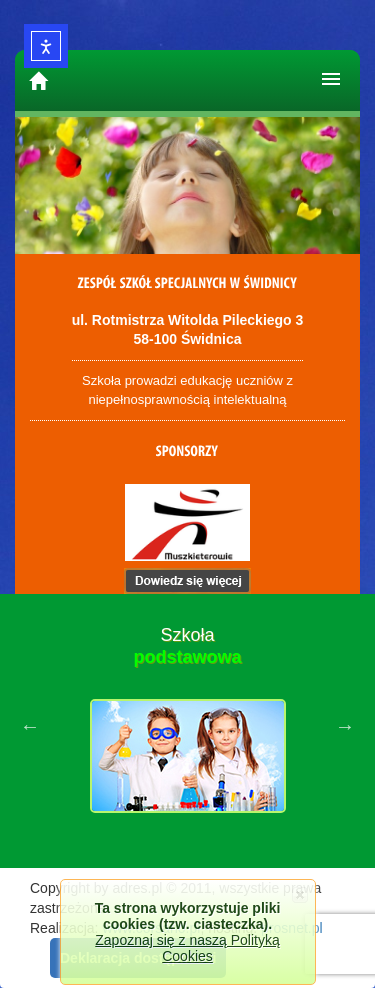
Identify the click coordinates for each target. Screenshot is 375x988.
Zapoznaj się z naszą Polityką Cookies (187, 948)
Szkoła (187, 646)
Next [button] (345, 726)
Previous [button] (30, 726)
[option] (187, 726)
